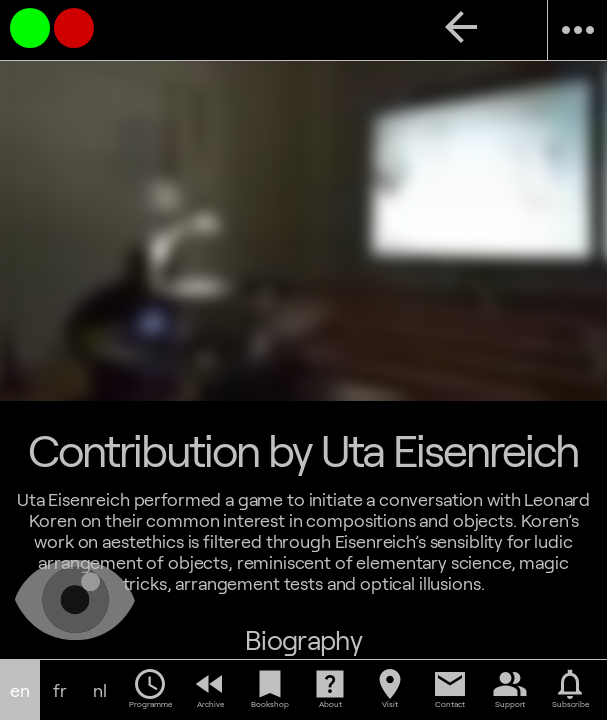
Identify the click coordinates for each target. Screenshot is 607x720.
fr (60, 690)
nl (100, 690)
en (20, 690)
